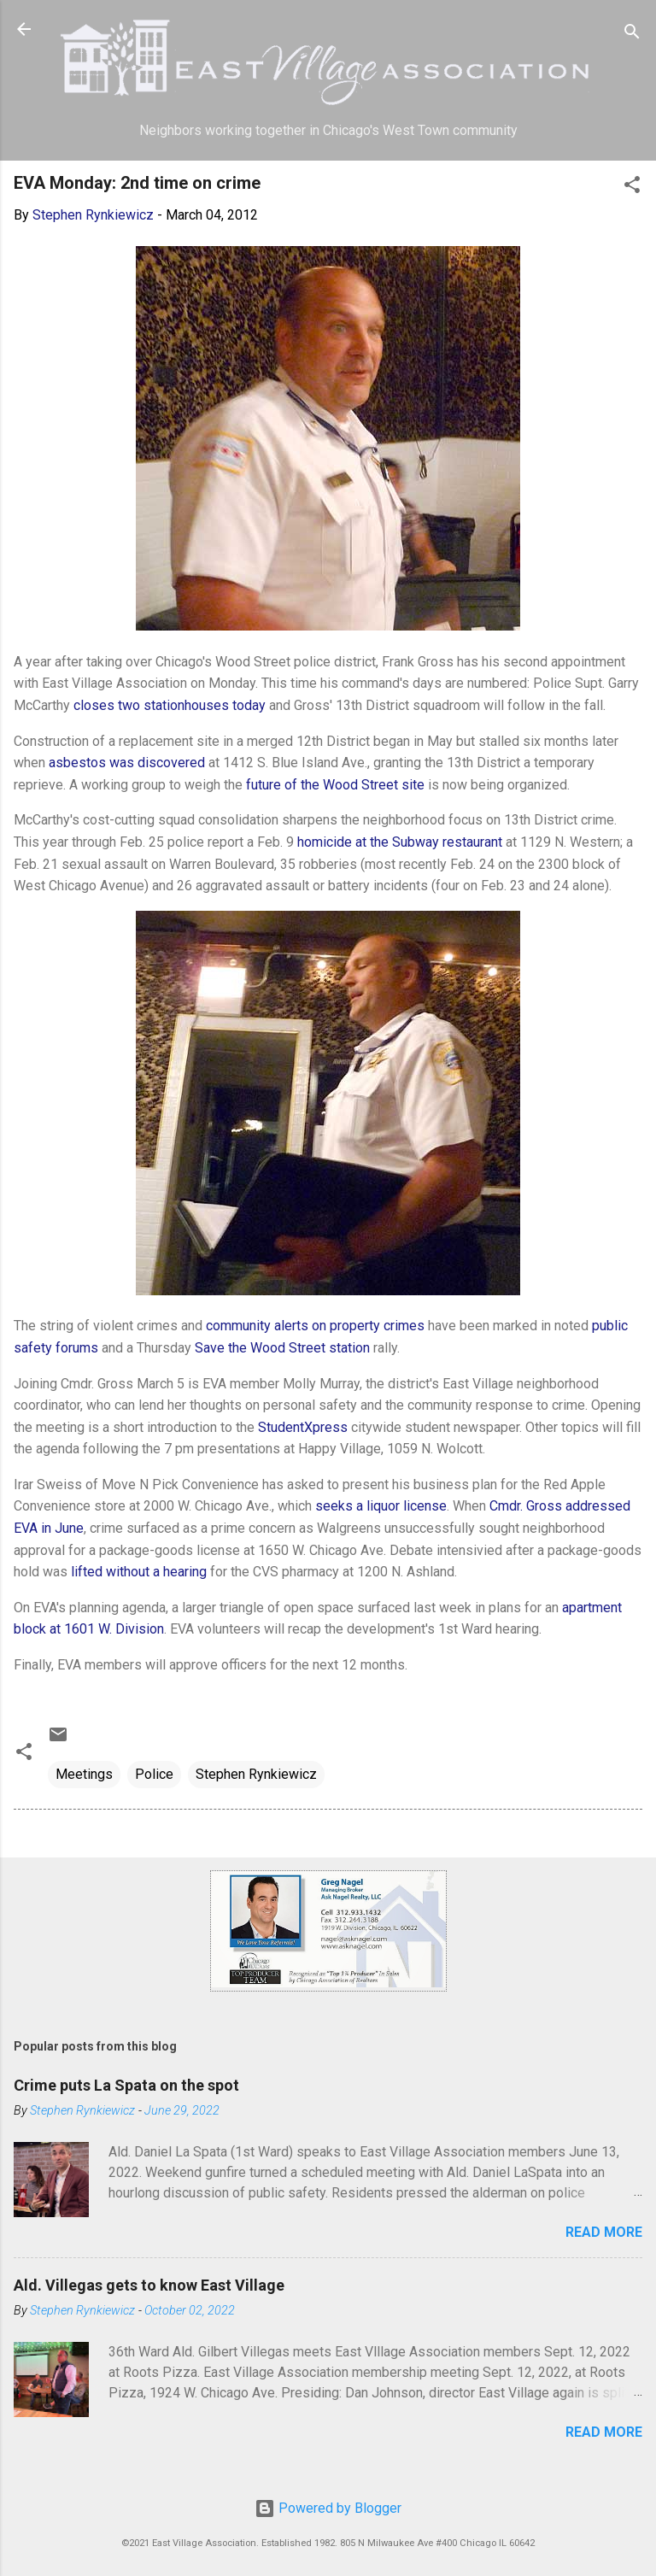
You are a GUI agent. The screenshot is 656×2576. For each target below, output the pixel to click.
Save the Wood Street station (282, 1348)
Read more (603, 2232)
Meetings (84, 1774)
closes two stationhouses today (169, 705)
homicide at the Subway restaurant (399, 842)
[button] (632, 187)
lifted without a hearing (139, 1572)
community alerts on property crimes (315, 1325)
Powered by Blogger (328, 2508)
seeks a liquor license (381, 1506)
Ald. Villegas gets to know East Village (149, 2285)
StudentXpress (303, 1427)
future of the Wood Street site (335, 785)
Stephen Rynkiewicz (256, 1774)
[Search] (632, 35)
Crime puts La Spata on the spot (126, 2085)
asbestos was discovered (127, 762)
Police (154, 1774)
